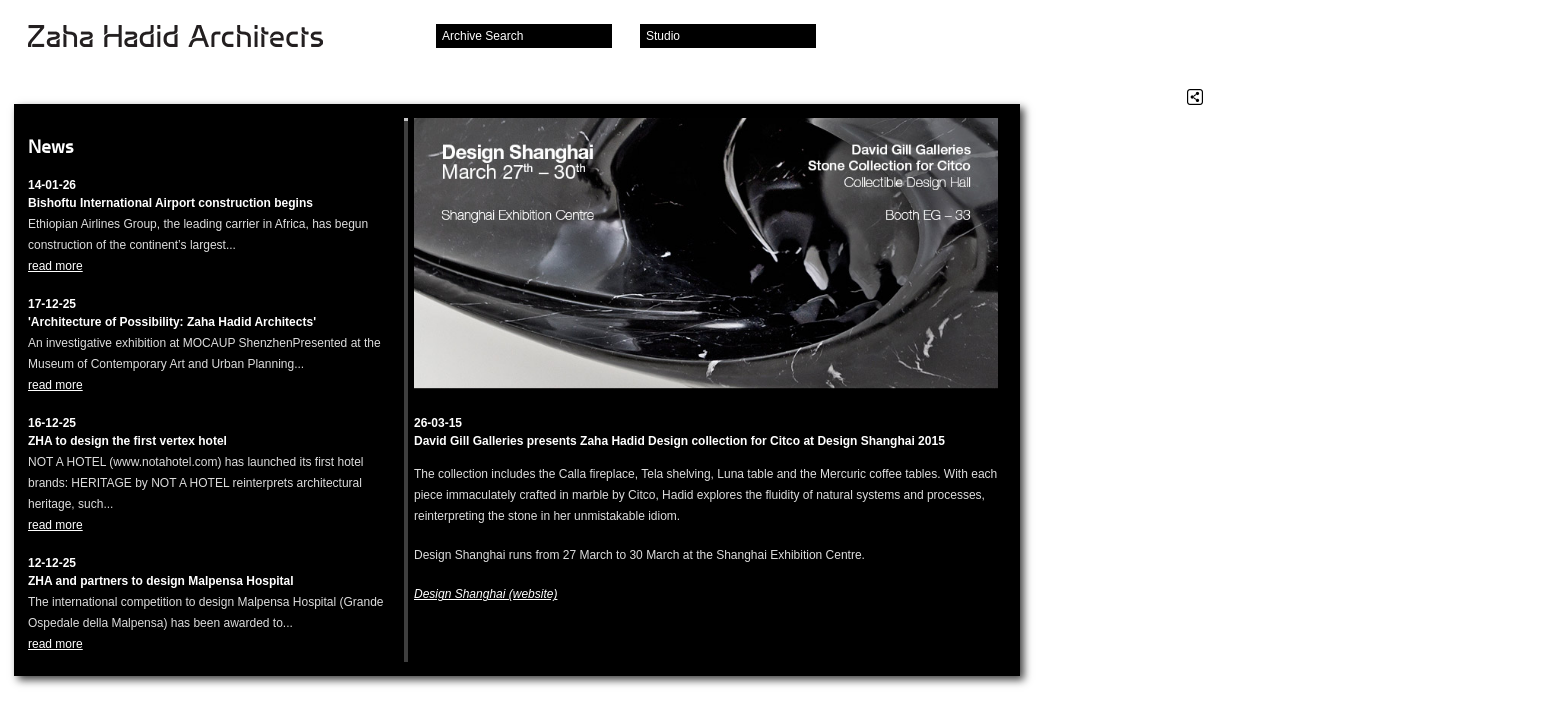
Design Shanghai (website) (485, 594)
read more (55, 266)
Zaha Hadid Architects (191, 38)
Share (1195, 97)
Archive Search (482, 36)
